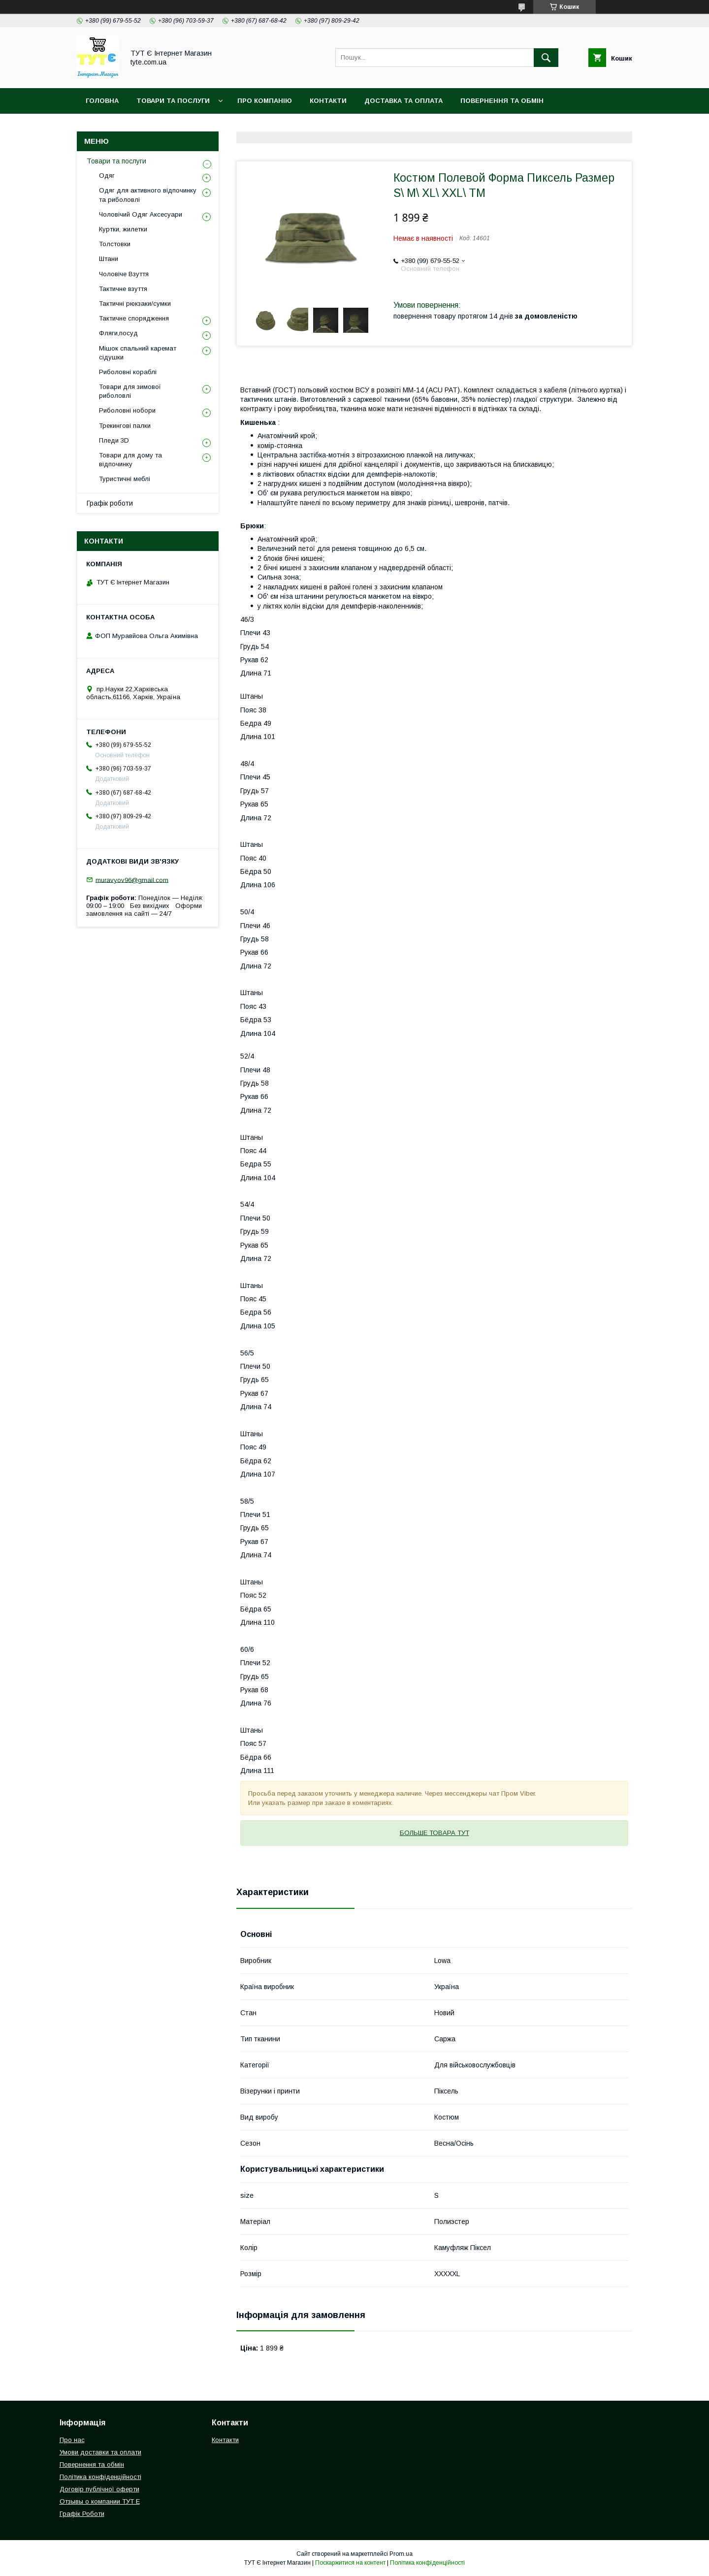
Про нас (72, 2440)
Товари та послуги (116, 161)
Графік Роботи (82, 2513)
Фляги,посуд (118, 333)
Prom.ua (401, 2553)
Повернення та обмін (502, 100)
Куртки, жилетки (123, 229)
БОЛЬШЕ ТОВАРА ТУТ (434, 1832)
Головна (102, 100)
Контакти (328, 100)
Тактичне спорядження (134, 318)
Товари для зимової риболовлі (130, 391)
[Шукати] (546, 57)
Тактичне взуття (123, 288)
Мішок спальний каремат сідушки (137, 353)
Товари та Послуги (173, 100)
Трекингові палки (125, 425)
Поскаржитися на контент (350, 2562)
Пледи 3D (114, 440)
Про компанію (264, 100)
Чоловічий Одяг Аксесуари (140, 214)
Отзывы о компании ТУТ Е (100, 2501)
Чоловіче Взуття (124, 274)
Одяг (107, 175)
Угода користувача (249, 126)
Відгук (315, 126)
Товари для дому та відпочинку (130, 459)
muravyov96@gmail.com (132, 879)
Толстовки (114, 244)
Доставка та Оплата (403, 100)
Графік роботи (110, 503)
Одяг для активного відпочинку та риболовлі (147, 195)
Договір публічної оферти (99, 2489)
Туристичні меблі (124, 479)
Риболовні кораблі (128, 372)
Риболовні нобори (127, 410)
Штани (108, 258)
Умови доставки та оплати (100, 2452)
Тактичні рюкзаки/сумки (135, 303)
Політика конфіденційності (140, 126)
